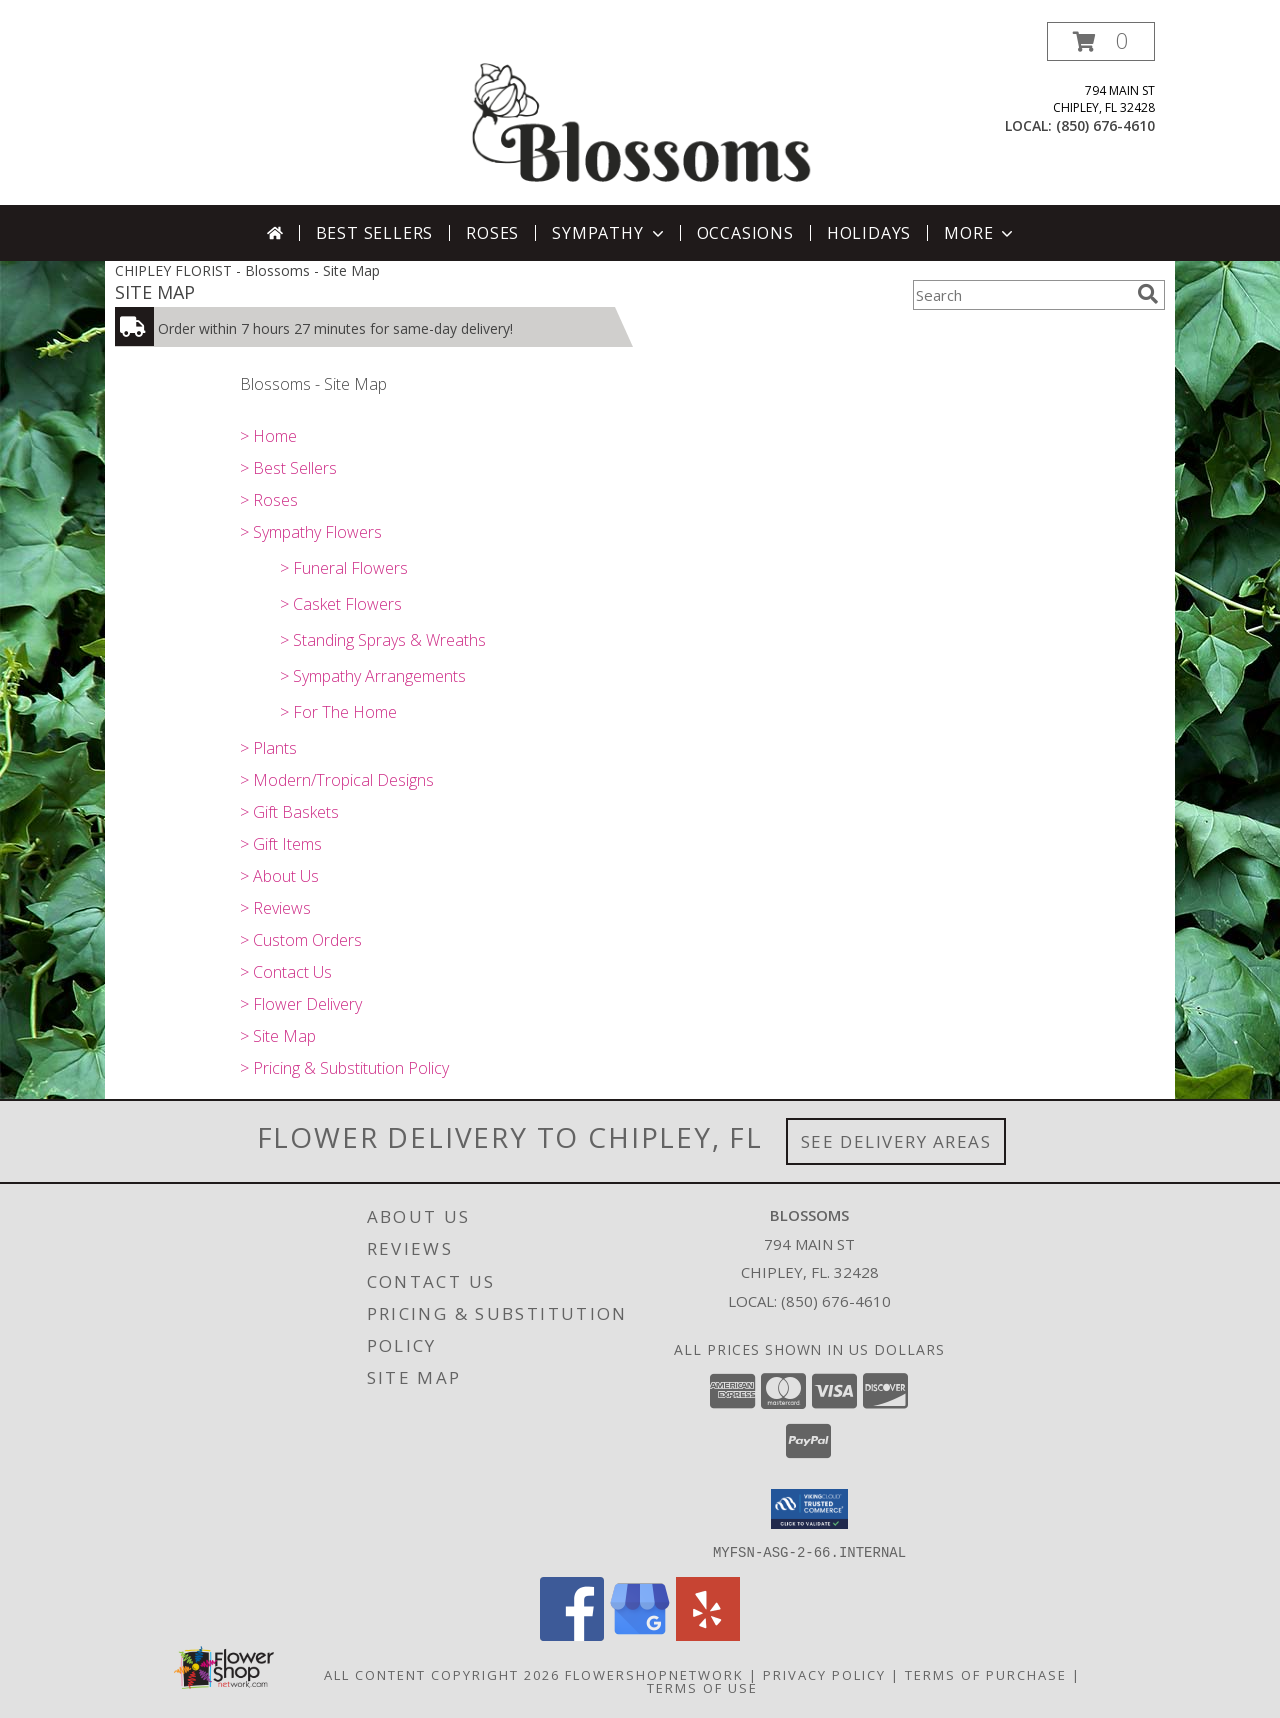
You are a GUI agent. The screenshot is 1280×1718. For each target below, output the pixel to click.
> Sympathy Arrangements (373, 676)
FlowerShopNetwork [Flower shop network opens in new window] (654, 1674)
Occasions (745, 233)
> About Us (279, 876)
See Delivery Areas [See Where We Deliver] (896, 1141)
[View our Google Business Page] (640, 1634)
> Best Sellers (288, 468)
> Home (268, 436)
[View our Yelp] (708, 1634)
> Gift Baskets (289, 812)
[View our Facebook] (572, 1634)
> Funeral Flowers (344, 568)
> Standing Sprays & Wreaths (383, 640)
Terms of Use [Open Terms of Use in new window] (702, 1687)
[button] (1101, 41)
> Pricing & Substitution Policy (344, 1068)
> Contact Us (286, 972)
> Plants (268, 748)
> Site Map (278, 1036)
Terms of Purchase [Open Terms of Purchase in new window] (986, 1674)
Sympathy (609, 233)
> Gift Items (281, 844)
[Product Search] (1021, 295)
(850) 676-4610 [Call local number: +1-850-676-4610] (1105, 125)
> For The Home (338, 712)
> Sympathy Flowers (311, 532)
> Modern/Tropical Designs (337, 780)
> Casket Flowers (341, 604)
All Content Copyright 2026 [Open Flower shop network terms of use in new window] (442, 1674)
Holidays (869, 233)
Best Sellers (375, 233)
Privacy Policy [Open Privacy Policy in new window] (824, 1674)
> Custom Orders (301, 940)
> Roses (269, 500)
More (980, 233)
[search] (1148, 294)
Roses (492, 233)
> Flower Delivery (301, 1004)
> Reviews (275, 908)
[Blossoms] (642, 113)
